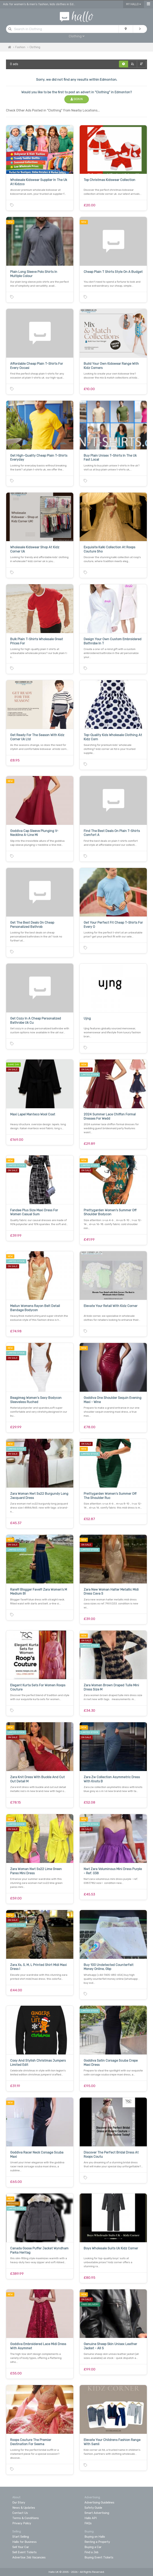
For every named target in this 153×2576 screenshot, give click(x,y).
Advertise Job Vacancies (29, 2557)
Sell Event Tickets (24, 2552)
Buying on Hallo (94, 2536)
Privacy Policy (21, 2523)
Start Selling (20, 2536)
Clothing (76, 36)
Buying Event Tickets (98, 2557)
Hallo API (90, 2518)
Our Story (18, 2502)
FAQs (88, 2523)
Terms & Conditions (25, 2518)
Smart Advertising (96, 2513)
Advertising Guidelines (99, 2502)
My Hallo (133, 4)
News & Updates (23, 2507)
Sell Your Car (20, 2547)
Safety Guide (93, 2507)
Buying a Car (92, 2547)
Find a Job (91, 2552)
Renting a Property (97, 2542)
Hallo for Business (24, 2542)
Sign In (77, 99)
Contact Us (20, 2513)
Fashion (20, 47)
